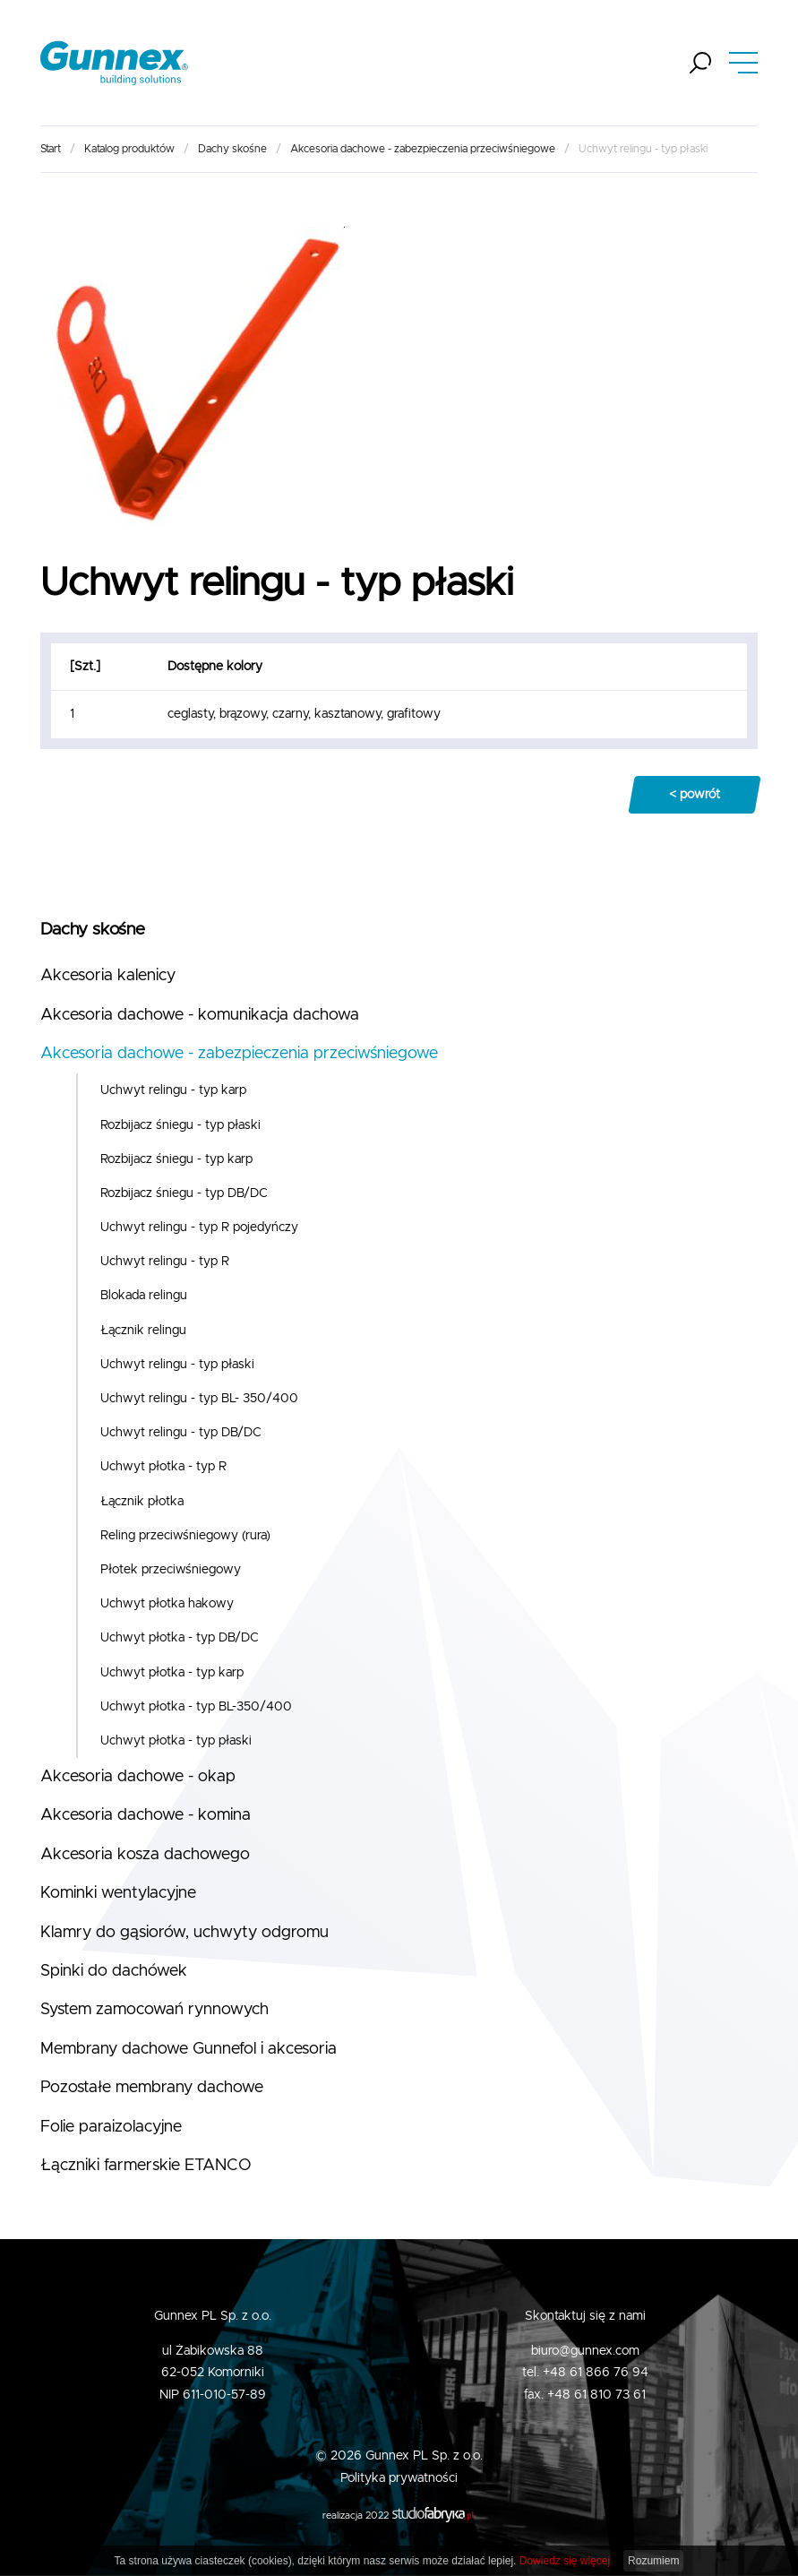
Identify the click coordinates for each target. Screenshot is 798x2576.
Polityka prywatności (399, 2478)
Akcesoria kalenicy (108, 976)
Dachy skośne (232, 148)
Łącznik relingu (143, 1330)
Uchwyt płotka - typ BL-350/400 (196, 1707)
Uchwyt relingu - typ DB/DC (181, 1432)
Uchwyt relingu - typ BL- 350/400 (199, 1398)
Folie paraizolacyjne (111, 2127)
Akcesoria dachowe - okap (138, 1777)
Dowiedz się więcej (564, 2560)
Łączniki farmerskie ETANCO (146, 2166)
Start (50, 148)
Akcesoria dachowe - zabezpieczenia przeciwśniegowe (422, 148)
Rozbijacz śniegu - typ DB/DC (184, 1193)
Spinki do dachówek (113, 1971)
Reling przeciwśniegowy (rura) (185, 1535)
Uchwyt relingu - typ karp (173, 1090)
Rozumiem (653, 2560)
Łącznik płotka (142, 1501)
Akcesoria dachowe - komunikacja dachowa (199, 1015)
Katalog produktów (129, 148)
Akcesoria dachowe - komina (145, 1815)
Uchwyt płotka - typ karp (172, 1673)
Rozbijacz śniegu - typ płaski (180, 1125)
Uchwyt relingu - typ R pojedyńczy (199, 1227)
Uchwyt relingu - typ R (164, 1261)
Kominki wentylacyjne (118, 1893)
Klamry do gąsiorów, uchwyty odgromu (184, 1933)
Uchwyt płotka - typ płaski (176, 1741)
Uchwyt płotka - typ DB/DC (179, 1638)
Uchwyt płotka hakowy (167, 1604)
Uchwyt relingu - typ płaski (177, 1364)
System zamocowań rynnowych (154, 2010)
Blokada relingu (143, 1295)
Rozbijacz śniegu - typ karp (176, 1159)
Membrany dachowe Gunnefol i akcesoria (188, 2049)
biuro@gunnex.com (585, 2351)
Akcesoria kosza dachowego (145, 1855)
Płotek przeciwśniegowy (170, 1570)
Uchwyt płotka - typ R (163, 1466)
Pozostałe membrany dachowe (151, 2088)
